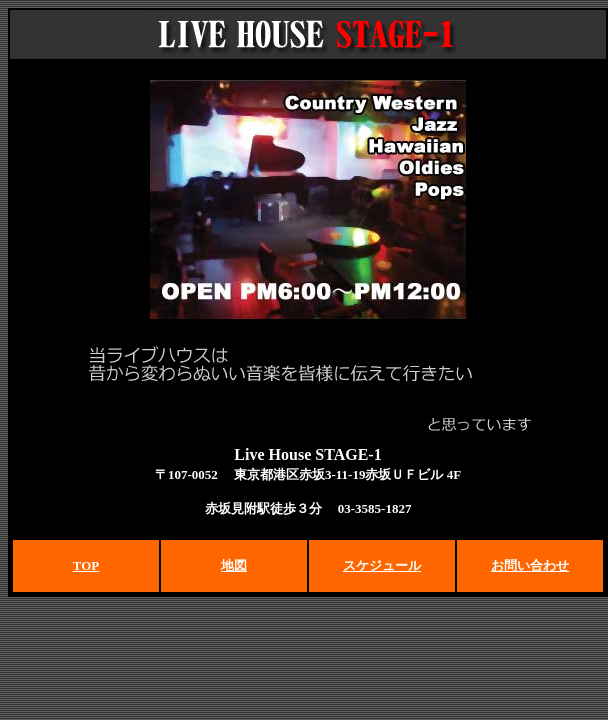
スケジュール (382, 565)
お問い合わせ (530, 565)
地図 (234, 565)
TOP (86, 565)
